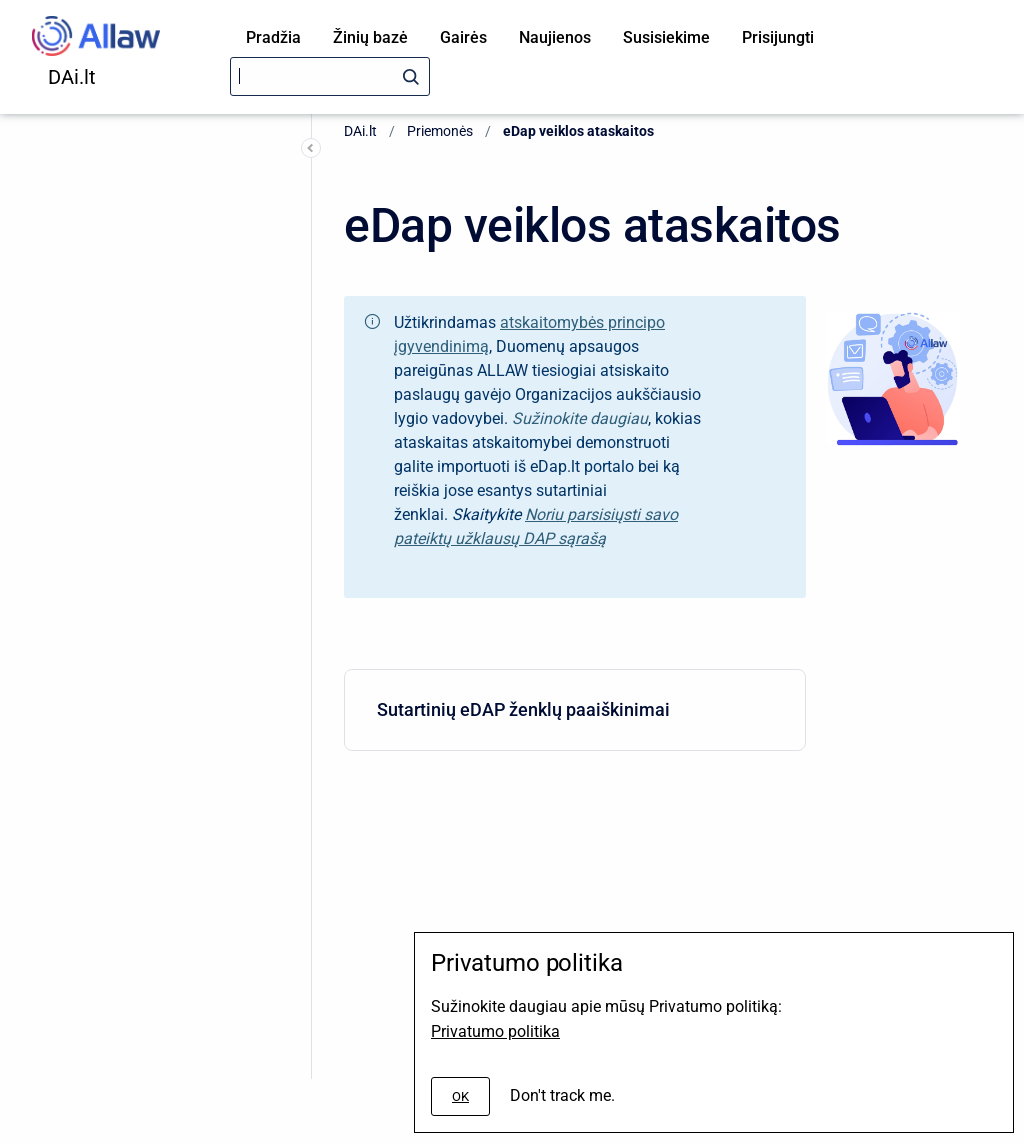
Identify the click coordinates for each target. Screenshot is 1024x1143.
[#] (460, 1096)
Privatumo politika (495, 1031)
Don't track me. (562, 1095)
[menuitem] (575, 710)
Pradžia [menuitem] (273, 37)
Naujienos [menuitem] (555, 37)
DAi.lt (72, 77)
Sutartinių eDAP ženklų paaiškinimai (571, 709)
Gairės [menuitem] (463, 37)
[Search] (330, 76)
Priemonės (440, 131)
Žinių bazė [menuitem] (370, 37)
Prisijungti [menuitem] (778, 37)
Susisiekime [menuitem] (666, 37)
